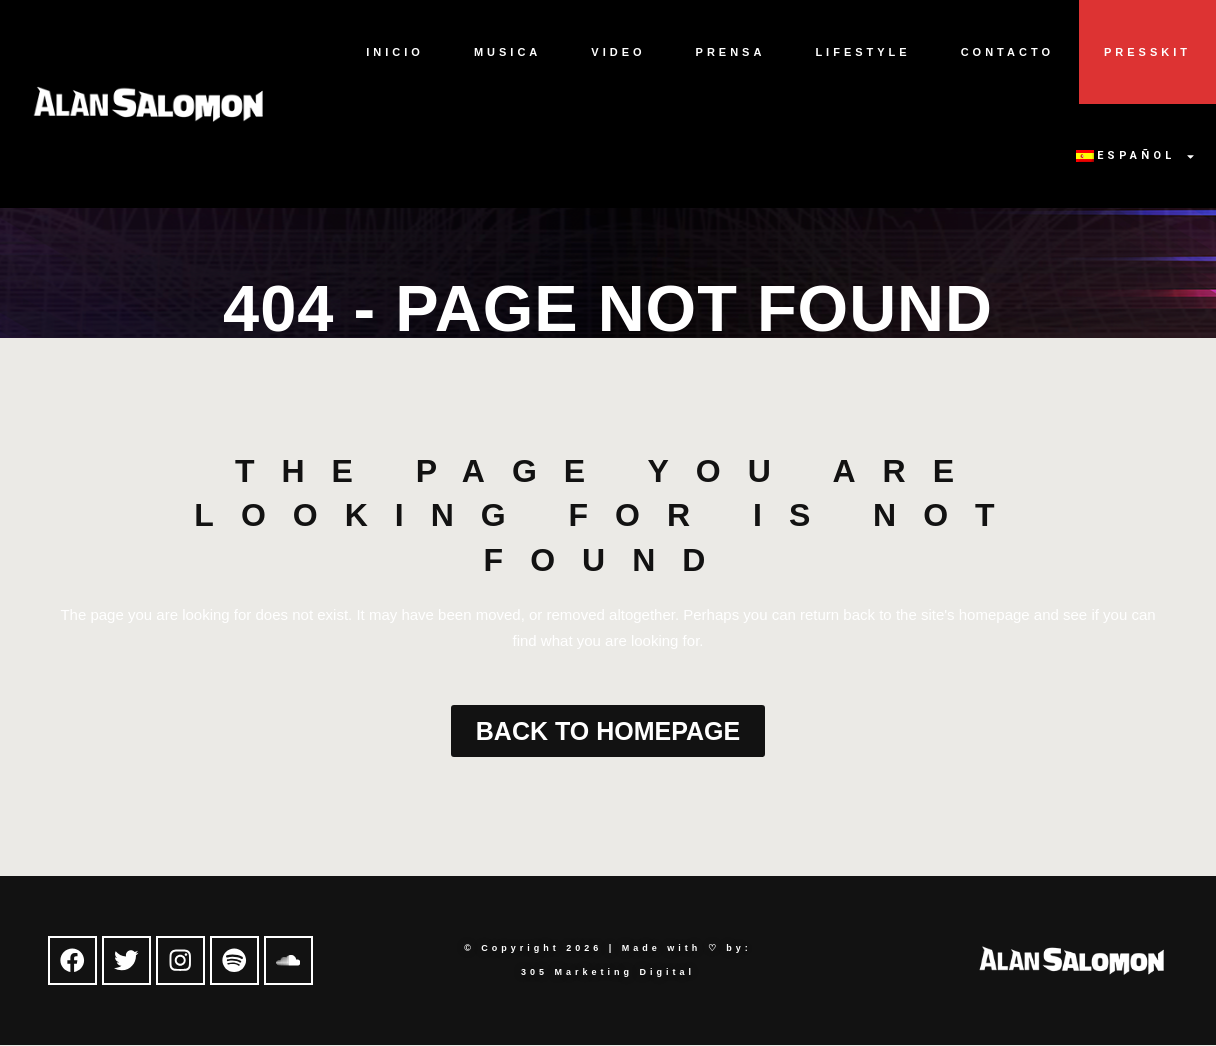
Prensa (731, 52)
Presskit (1147, 52)
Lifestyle (862, 52)
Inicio (395, 52)
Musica (507, 52)
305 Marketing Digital (608, 973)
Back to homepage (608, 731)
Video (618, 52)
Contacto (1007, 52)
